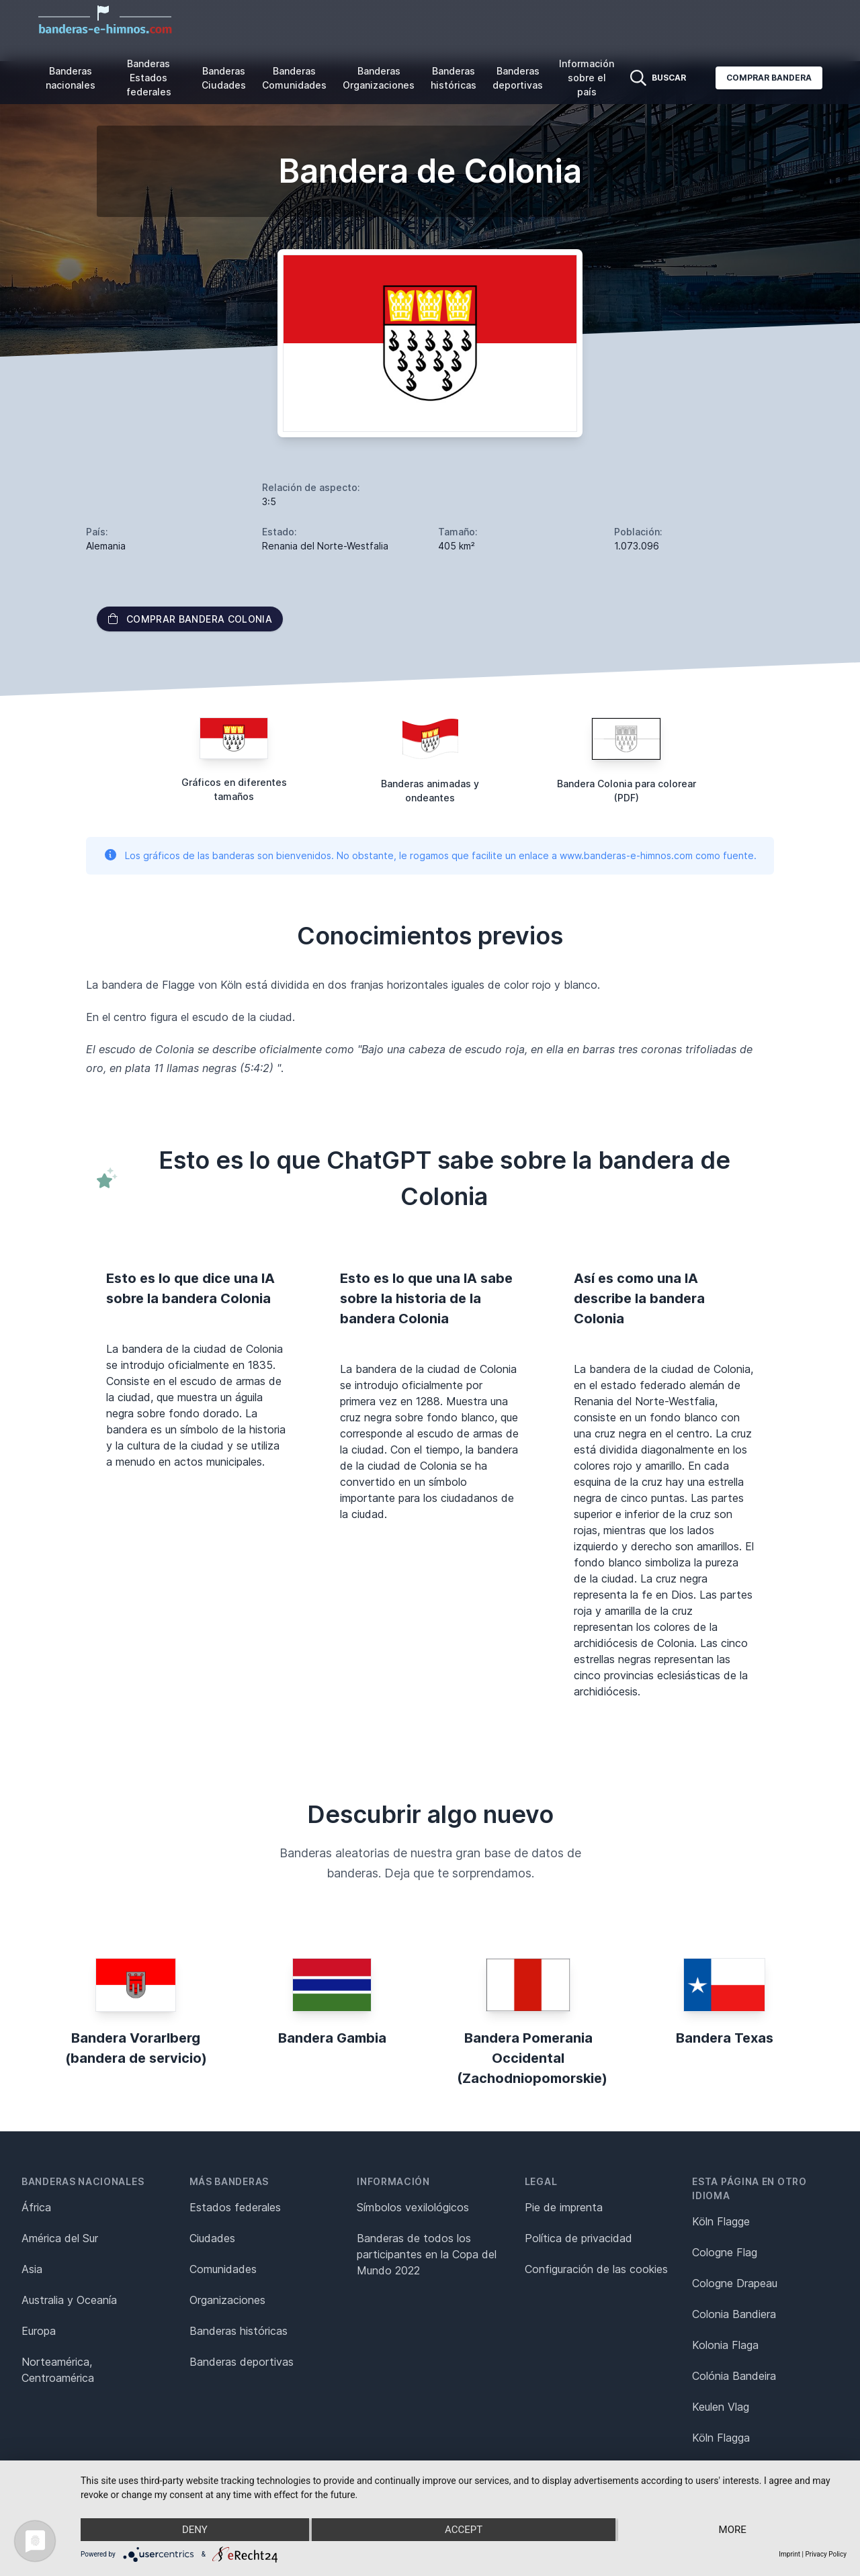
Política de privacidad (578, 2238)
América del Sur (60, 2238)
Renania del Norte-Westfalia (325, 545)
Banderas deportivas (517, 78)
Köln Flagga (721, 2437)
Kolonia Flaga (725, 2345)
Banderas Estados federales (148, 77)
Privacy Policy (826, 2554)
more (732, 2530)
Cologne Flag (724, 2252)
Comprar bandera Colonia (190, 619)
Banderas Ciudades (224, 78)
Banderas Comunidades (294, 78)
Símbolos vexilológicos (413, 2207)
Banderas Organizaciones (379, 78)
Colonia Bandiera (734, 2314)
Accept (463, 2530)
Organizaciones (227, 2300)
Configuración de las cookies (596, 2269)
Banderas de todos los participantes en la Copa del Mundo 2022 (427, 2254)
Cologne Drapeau (734, 2283)
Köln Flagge (721, 2221)
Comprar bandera (769, 78)
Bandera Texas (724, 2038)
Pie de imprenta (564, 2207)
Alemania (106, 545)
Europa (39, 2331)
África (36, 2207)
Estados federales (235, 2207)
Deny (195, 2530)
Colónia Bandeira (734, 2376)
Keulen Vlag (720, 2406)
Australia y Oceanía (69, 2300)
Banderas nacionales (70, 78)
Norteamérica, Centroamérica (58, 2370)
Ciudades (212, 2238)
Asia (32, 2269)
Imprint (789, 2554)
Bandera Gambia (332, 2038)
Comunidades (223, 2269)
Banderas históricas (453, 78)
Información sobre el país (586, 77)
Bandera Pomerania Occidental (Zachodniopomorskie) (532, 2058)
